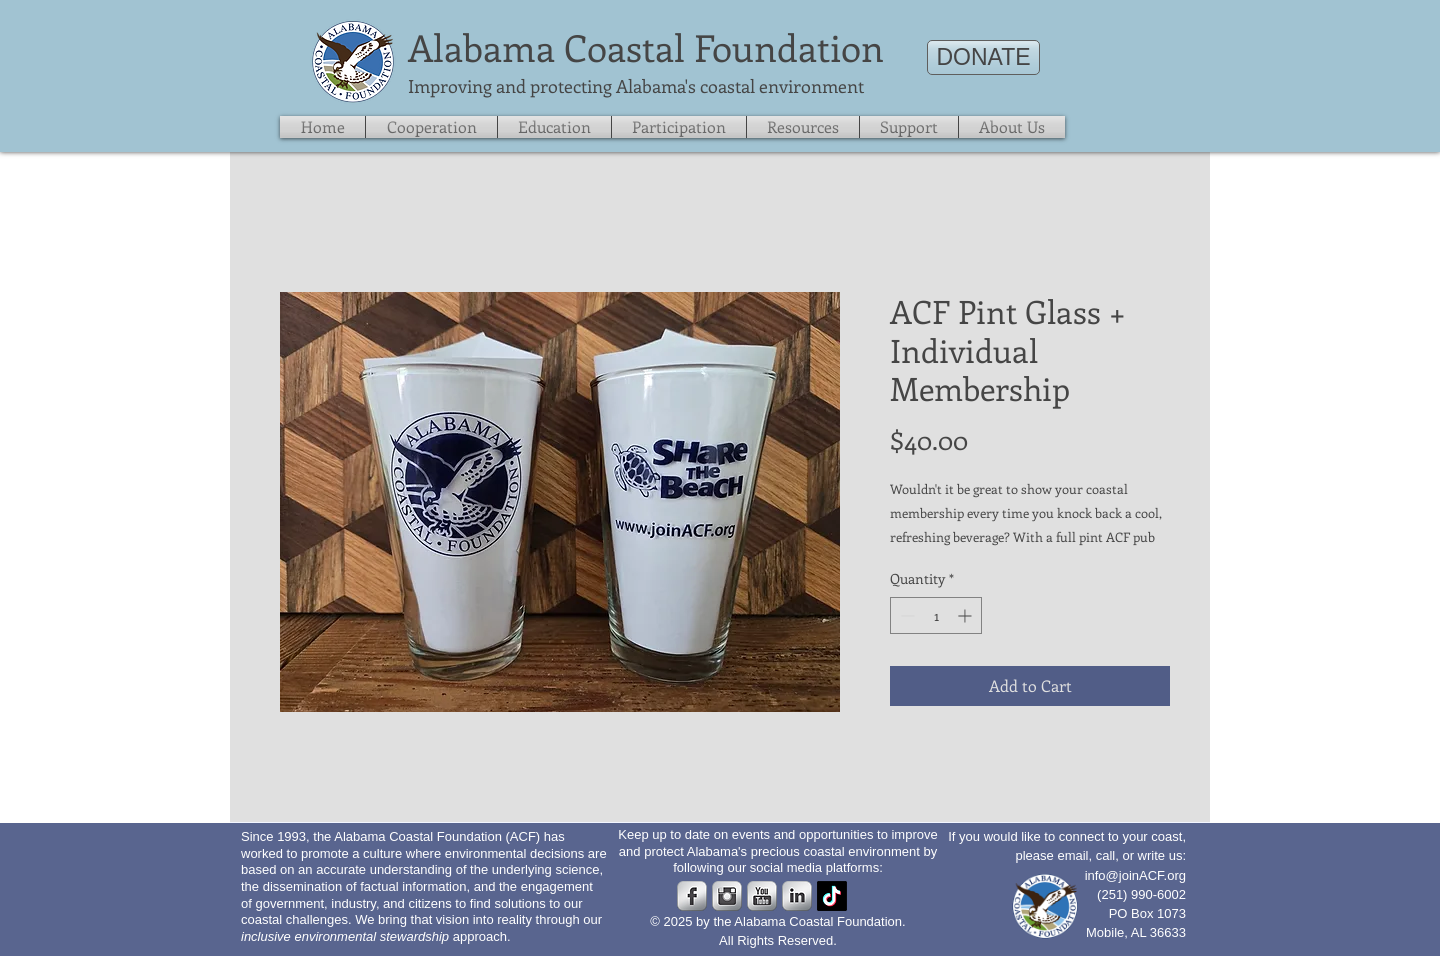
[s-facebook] (692, 896)
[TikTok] (832, 896)
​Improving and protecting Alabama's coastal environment (636, 86)
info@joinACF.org (1135, 875)
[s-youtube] (762, 896)
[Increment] (966, 615)
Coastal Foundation (724, 47)
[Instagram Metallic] (727, 896)
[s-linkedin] (797, 896)
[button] (909, 127)
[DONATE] (983, 57)
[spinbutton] (936, 615)
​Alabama (481, 47)
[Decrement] (905, 615)
